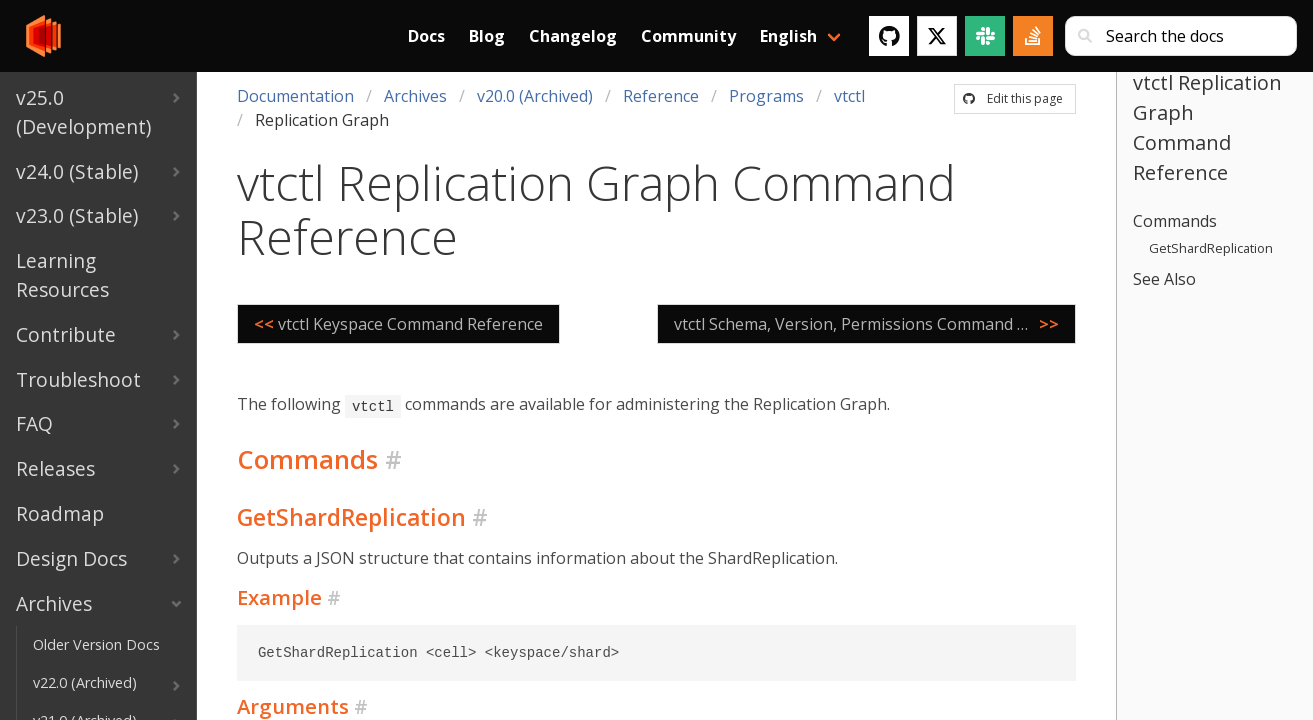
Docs (426, 36)
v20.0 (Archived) (535, 96)
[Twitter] (937, 36)
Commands (1175, 221)
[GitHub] (889, 36)
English (788, 36)
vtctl (849, 96)
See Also (1164, 279)
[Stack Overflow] (1033, 36)
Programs (766, 96)
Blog (487, 36)
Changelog (573, 36)
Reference (661, 96)
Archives (415, 96)
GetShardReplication (1211, 248)
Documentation (295, 96)
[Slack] (985, 36)
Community (688, 36)
